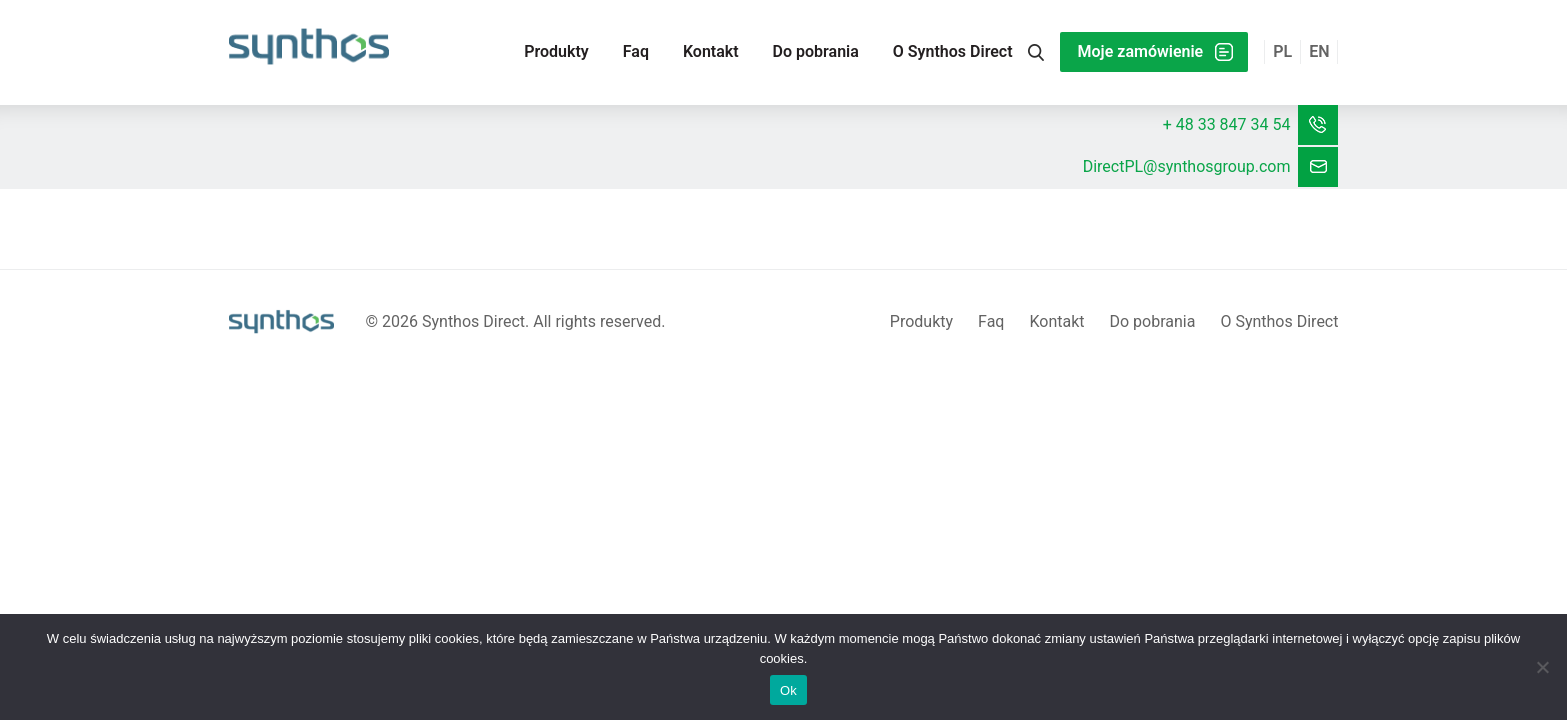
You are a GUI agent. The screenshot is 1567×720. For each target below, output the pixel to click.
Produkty (556, 51)
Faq (636, 51)
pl (1282, 51)
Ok (788, 690)
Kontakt (711, 51)
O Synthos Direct (953, 51)
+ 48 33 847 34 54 (1227, 124)
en (1319, 51)
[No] (1542, 667)
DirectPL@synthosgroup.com (1187, 166)
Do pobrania (816, 51)
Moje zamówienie (1141, 51)
